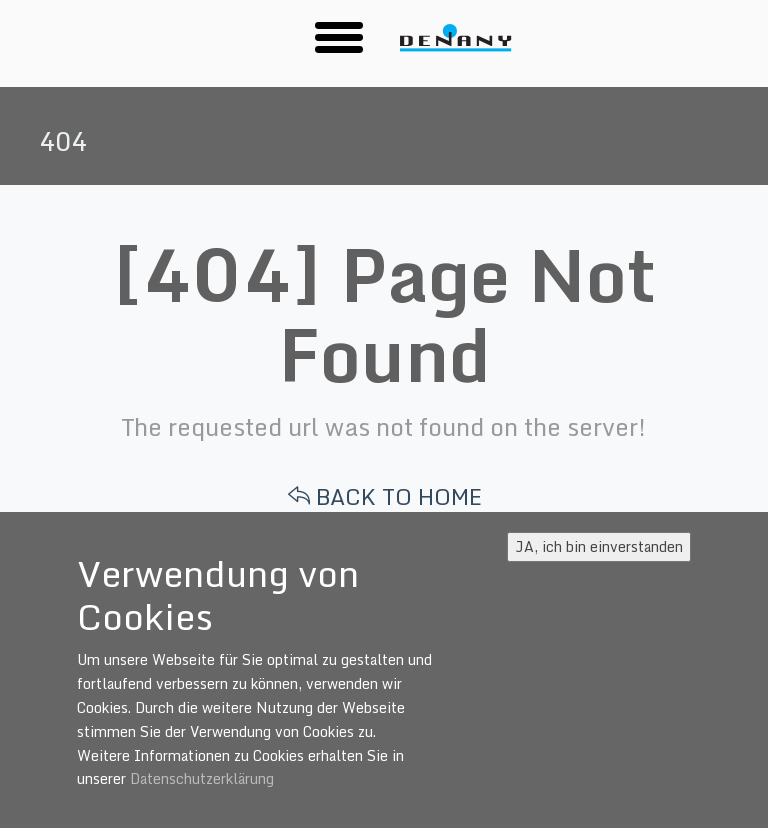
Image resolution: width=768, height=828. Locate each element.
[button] (339, 36)
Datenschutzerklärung (202, 778)
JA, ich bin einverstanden (599, 546)
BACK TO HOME (385, 496)
